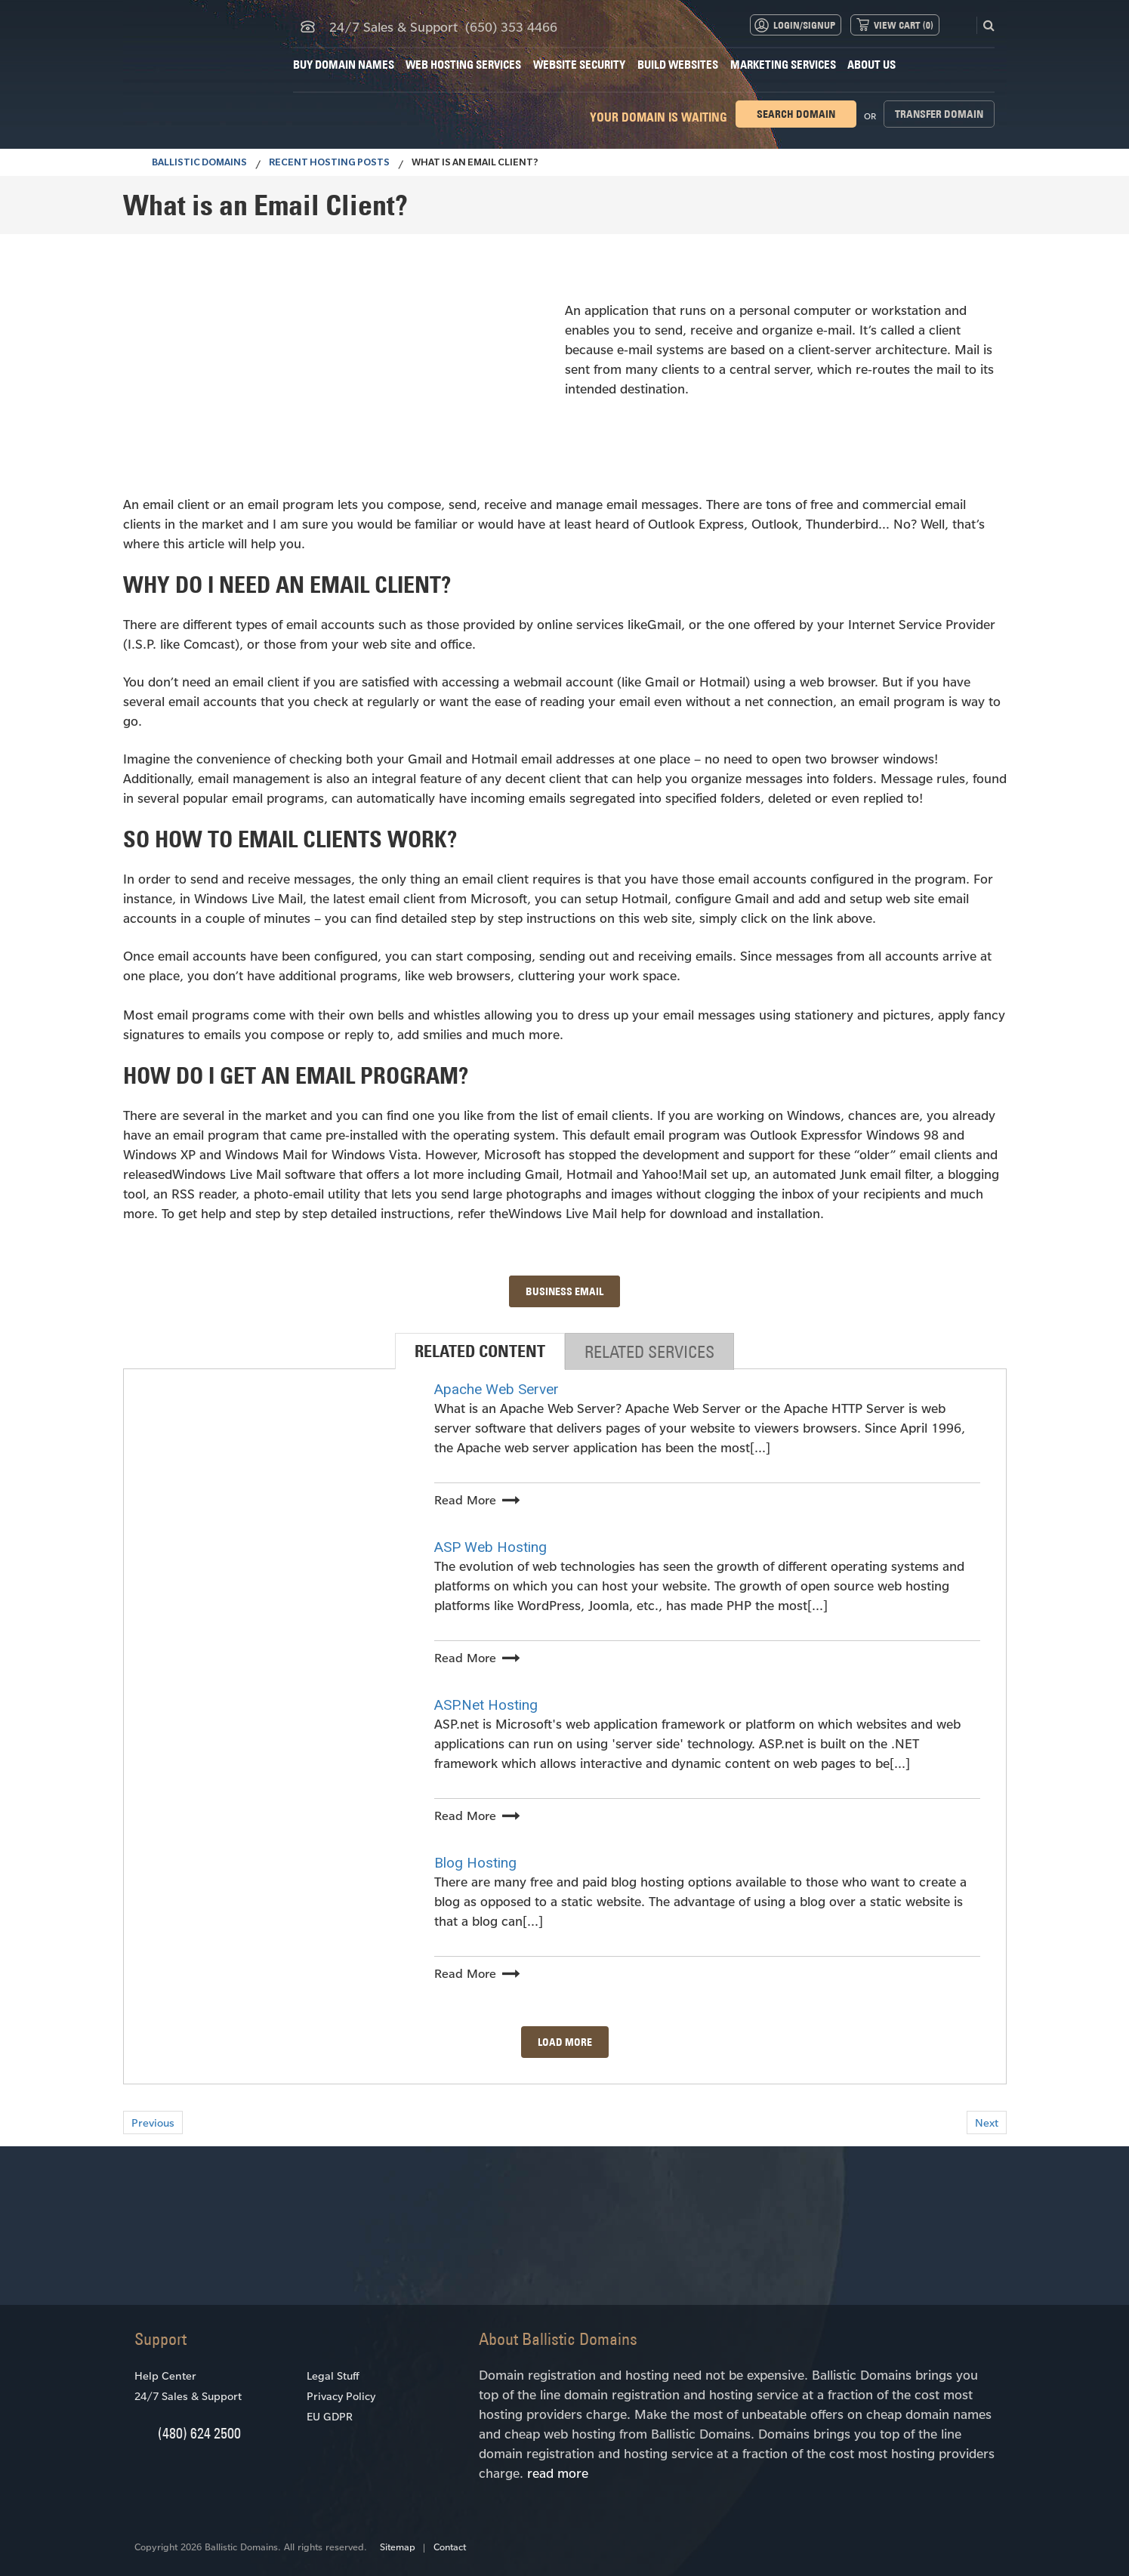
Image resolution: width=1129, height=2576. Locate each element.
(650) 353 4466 (511, 26)
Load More (565, 2042)
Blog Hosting (475, 1862)
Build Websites (677, 64)
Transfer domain (939, 114)
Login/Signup (804, 25)
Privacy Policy (341, 2396)
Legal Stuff (333, 2375)
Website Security (579, 64)
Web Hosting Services (463, 64)
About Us (871, 64)
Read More (465, 1499)
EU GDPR (330, 2416)
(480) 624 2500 (199, 2432)
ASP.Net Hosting (486, 1705)
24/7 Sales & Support (188, 2396)
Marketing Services (783, 64)
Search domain (796, 114)
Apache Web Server (496, 1389)
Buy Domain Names (343, 64)
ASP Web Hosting (490, 1547)
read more (557, 2472)
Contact (449, 2547)
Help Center (165, 2375)
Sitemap (397, 2547)
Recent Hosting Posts (329, 164)
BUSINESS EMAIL (564, 1291)
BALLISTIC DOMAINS (190, 164)
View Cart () (903, 25)
